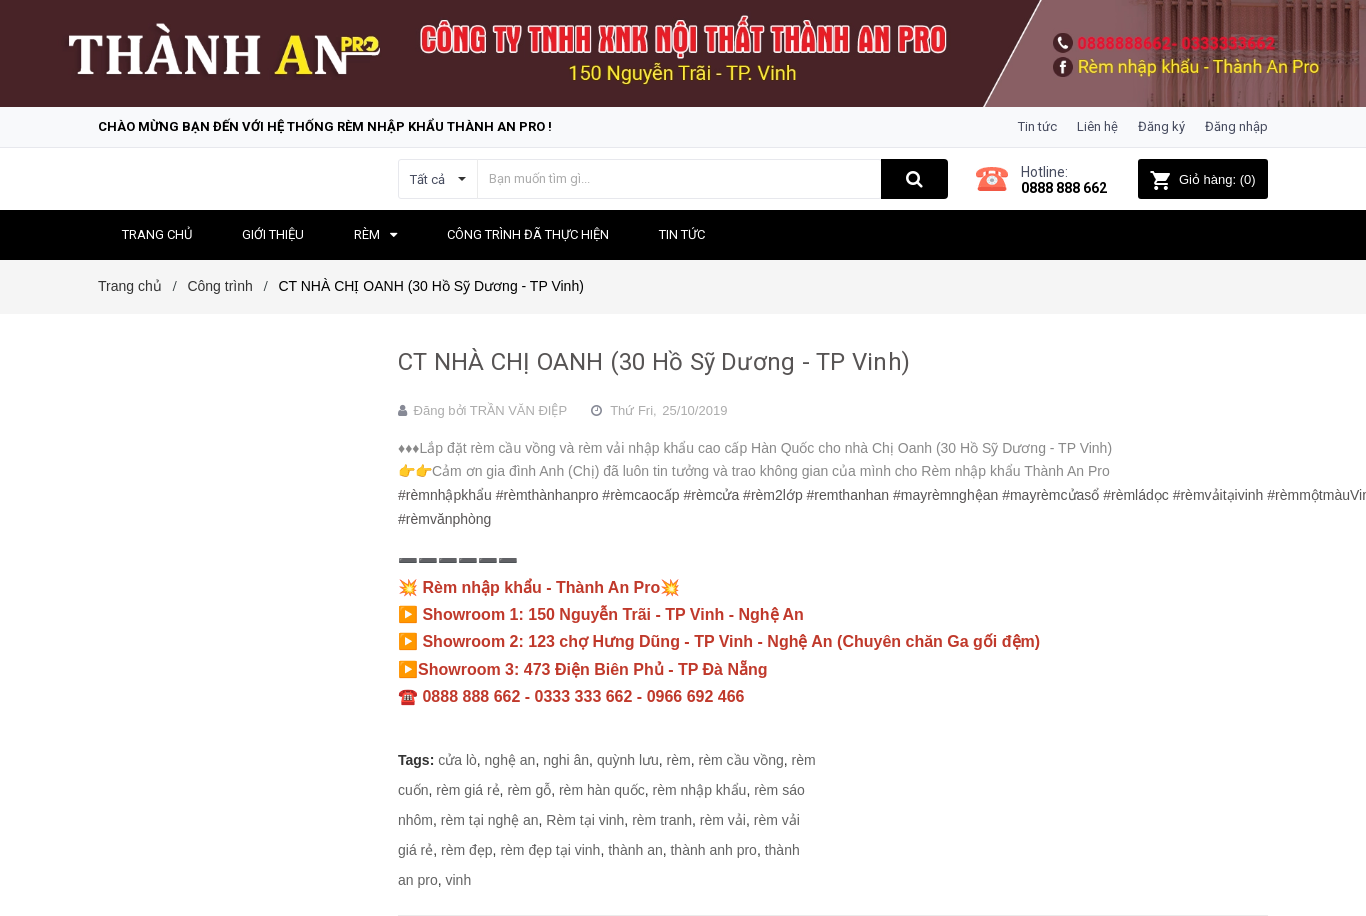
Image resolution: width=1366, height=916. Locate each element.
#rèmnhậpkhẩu (445, 495)
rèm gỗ (529, 790)
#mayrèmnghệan (945, 495)
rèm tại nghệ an (490, 820)
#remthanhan (848, 495)
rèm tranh (662, 820)
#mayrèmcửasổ (1050, 495)
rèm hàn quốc (602, 790)
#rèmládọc (1136, 495)
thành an (635, 850)
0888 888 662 (1064, 188)
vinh (458, 880)
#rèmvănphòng (444, 519)
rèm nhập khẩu (700, 790)
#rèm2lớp (773, 495)
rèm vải (723, 820)
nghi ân (566, 760)
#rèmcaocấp (640, 495)
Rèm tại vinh (585, 820)
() (1202, 179)
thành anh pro (713, 850)
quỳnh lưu (628, 760)
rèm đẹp (467, 850)
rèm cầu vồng (741, 760)
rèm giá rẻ (467, 790)
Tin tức (1037, 126)
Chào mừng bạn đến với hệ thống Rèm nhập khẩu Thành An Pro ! (325, 126)
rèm (679, 760)
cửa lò (457, 760)
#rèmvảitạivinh (1218, 495)
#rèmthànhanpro (547, 495)
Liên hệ (1097, 126)
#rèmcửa (712, 495)
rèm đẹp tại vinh (550, 850)
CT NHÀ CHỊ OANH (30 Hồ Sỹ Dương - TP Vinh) (654, 362)
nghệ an (510, 760)
